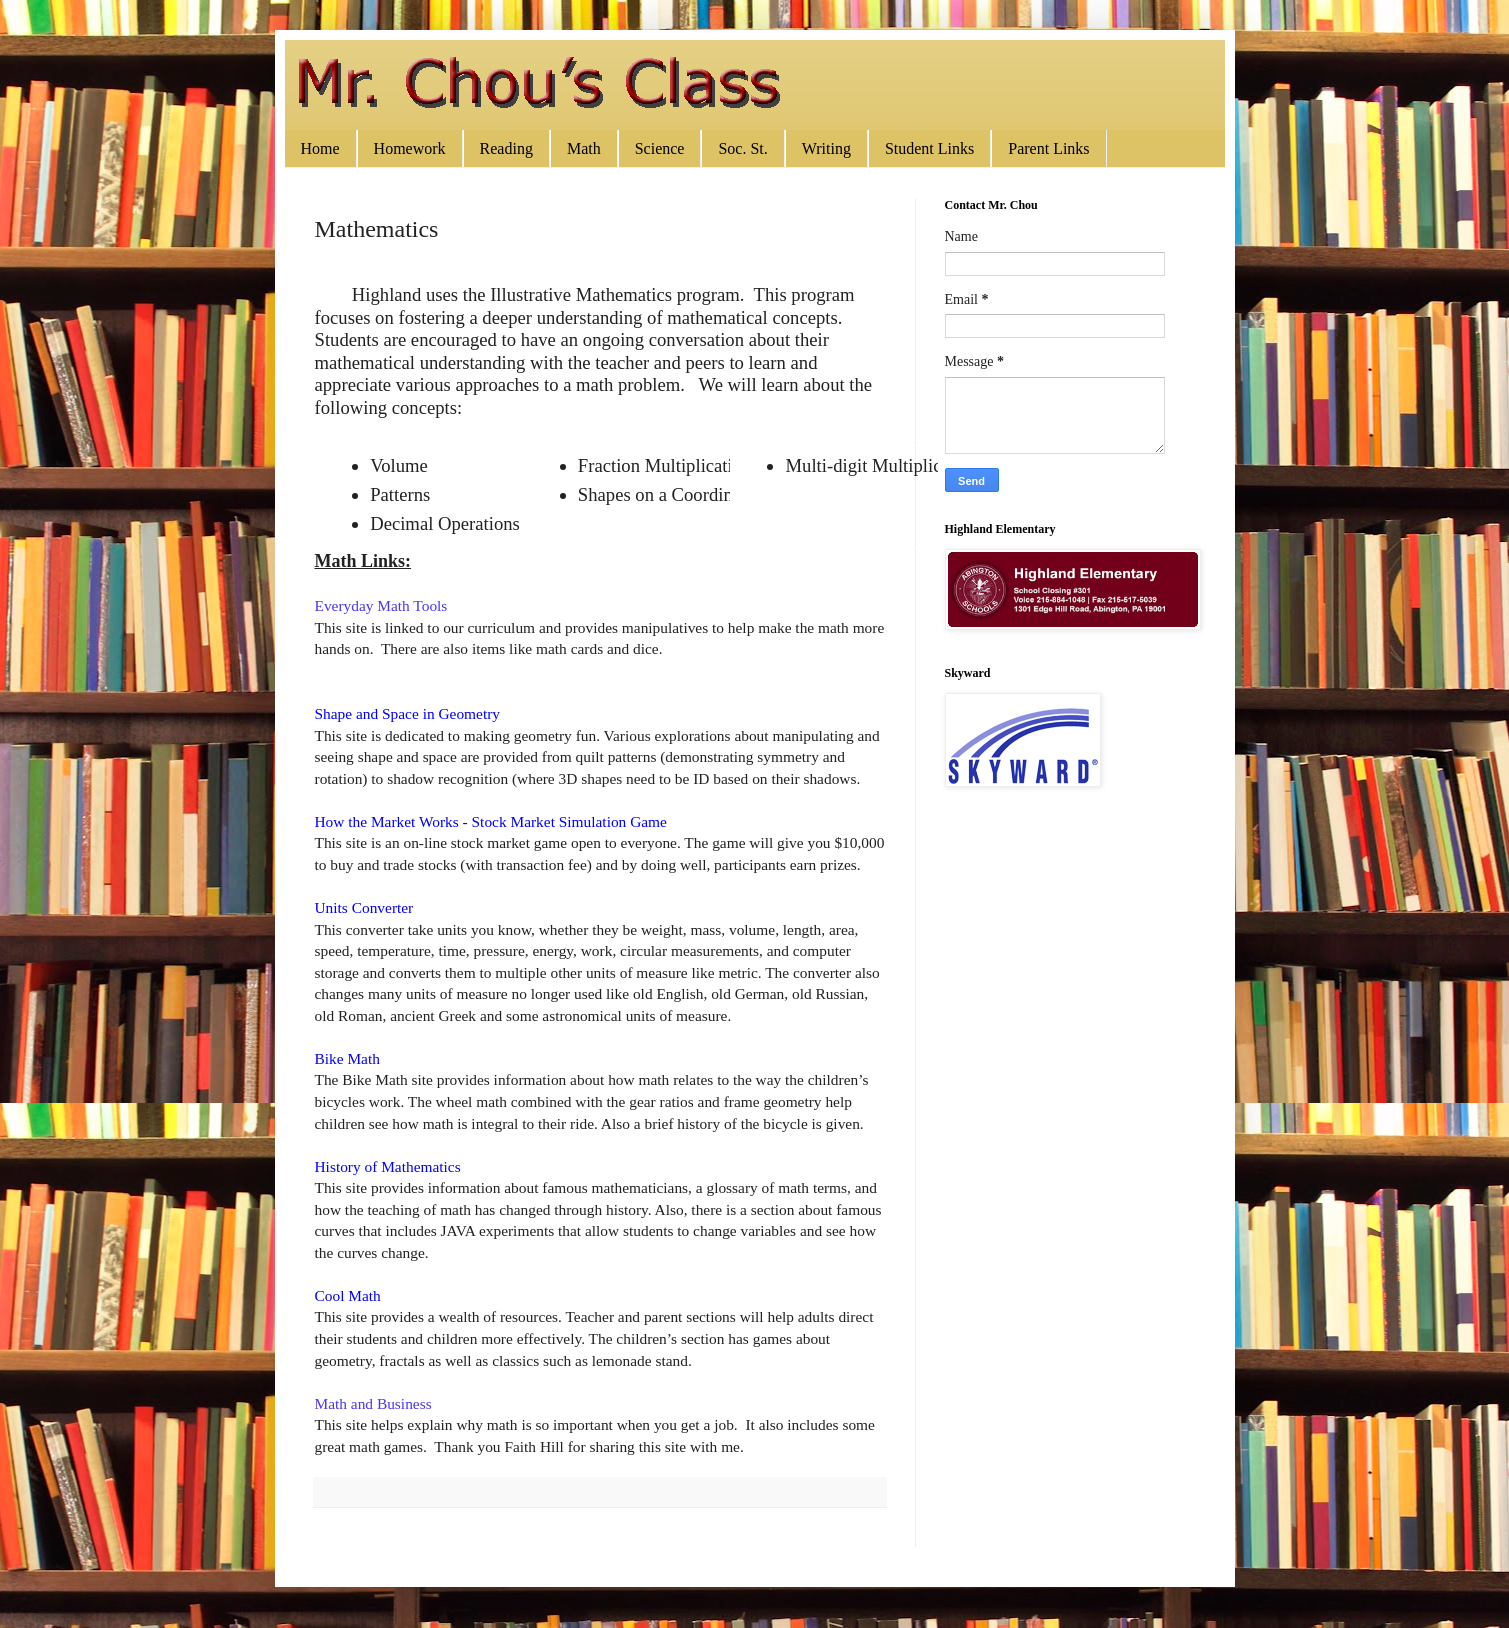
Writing (826, 148)
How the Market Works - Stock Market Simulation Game (491, 821)
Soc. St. (742, 148)
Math (584, 148)
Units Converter (364, 907)
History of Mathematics (388, 1166)
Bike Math (347, 1058)
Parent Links (1048, 148)
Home (320, 148)
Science (660, 148)
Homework (410, 148)
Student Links (929, 148)
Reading (506, 148)
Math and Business (373, 1403)
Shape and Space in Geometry (407, 713)
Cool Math (348, 1295)
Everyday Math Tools (381, 605)
